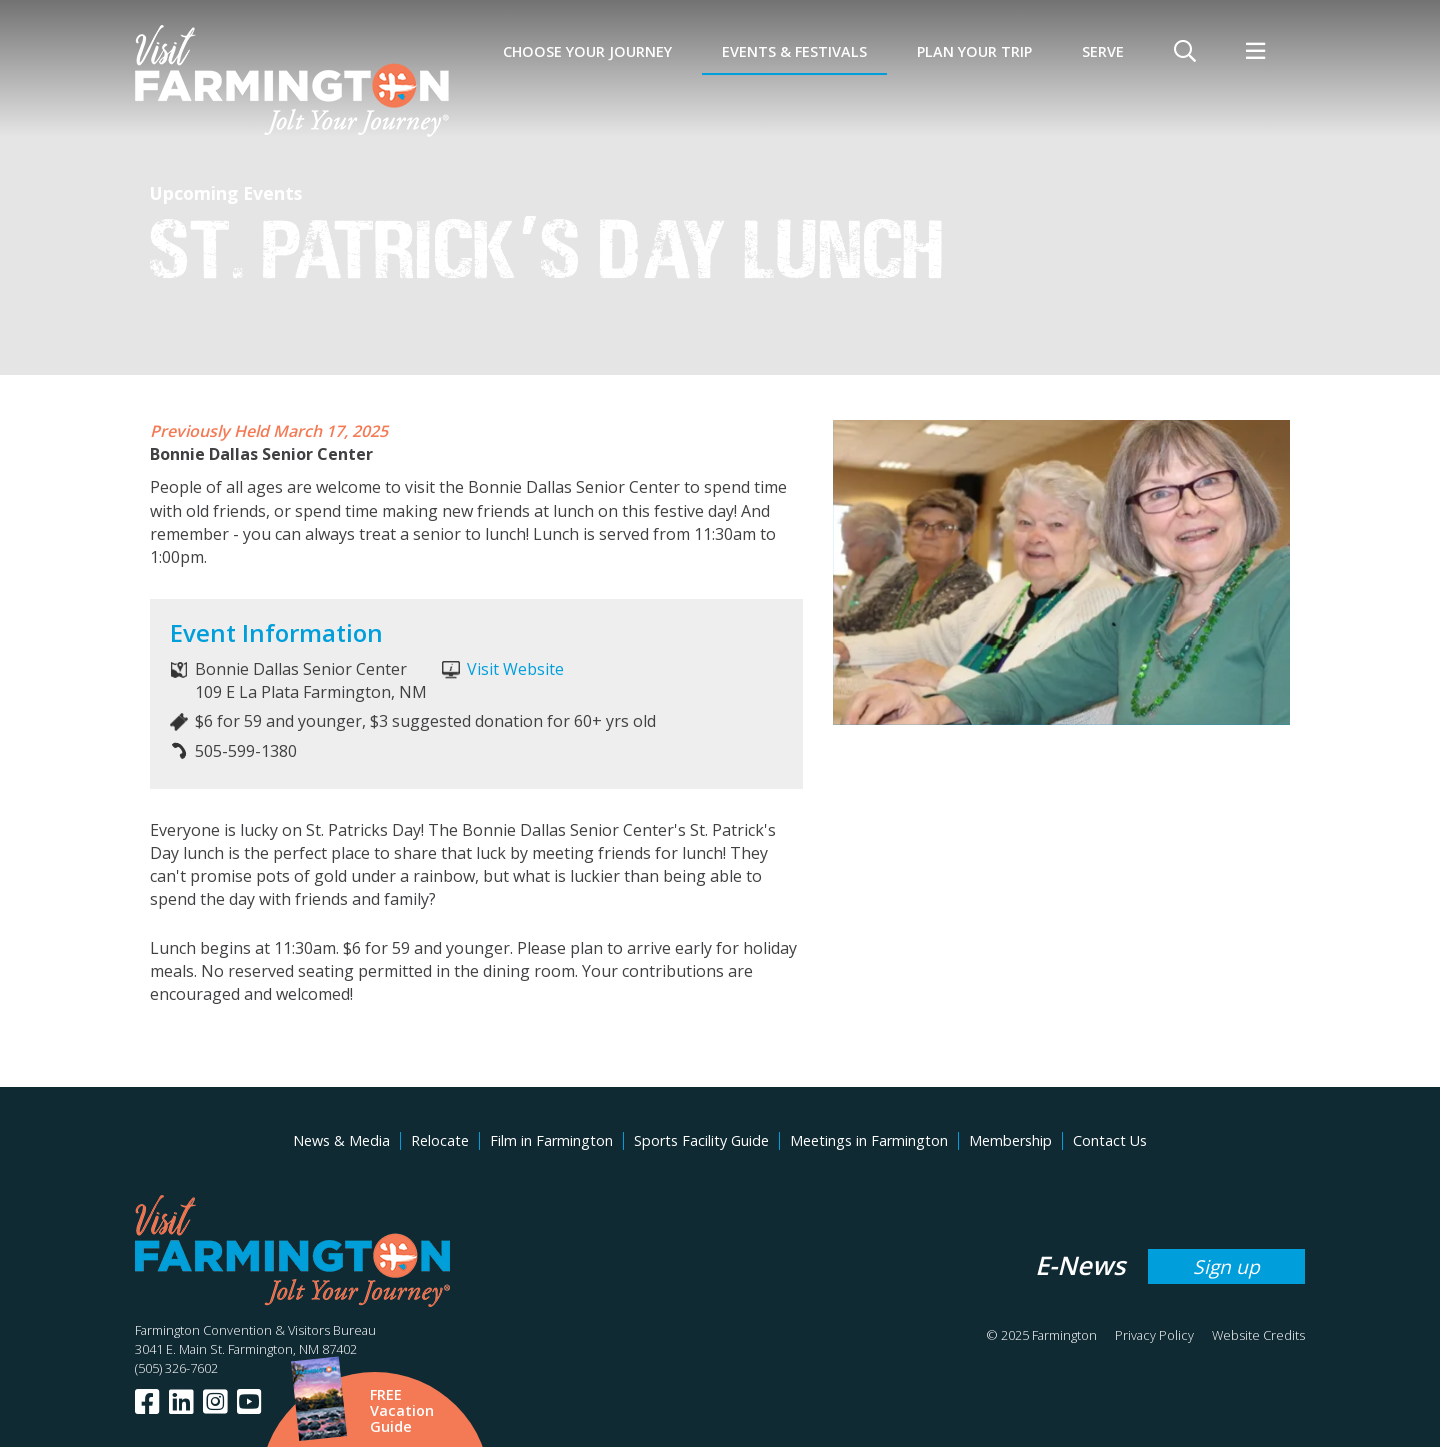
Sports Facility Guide (701, 1140)
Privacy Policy (1154, 1335)
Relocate (440, 1140)
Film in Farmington (551, 1140)
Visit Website (515, 669)
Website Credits (1258, 1335)
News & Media (341, 1140)
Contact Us (1110, 1140)
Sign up (1226, 1266)
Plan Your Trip (974, 51)
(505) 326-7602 (176, 1368)
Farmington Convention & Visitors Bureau (255, 1330)
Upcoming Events (226, 193)
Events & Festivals (794, 51)
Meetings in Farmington (869, 1140)
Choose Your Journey (587, 51)
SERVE (1103, 51)
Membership (1010, 1140)
